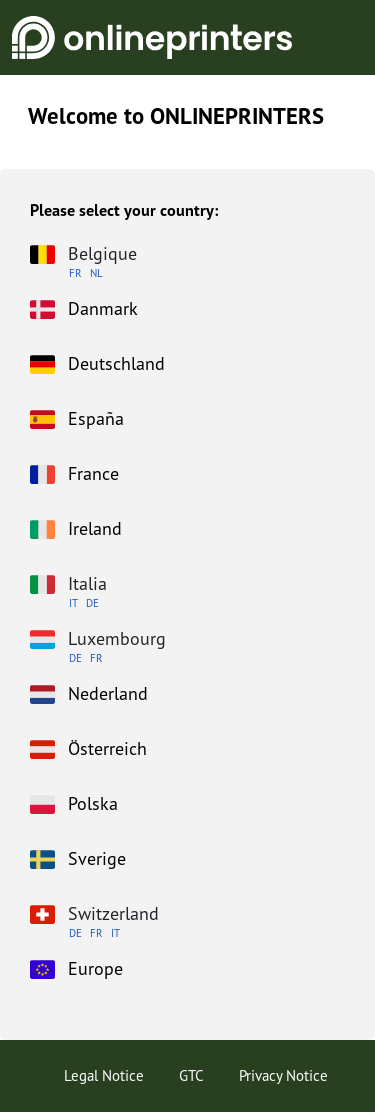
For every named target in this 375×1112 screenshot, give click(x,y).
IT (73, 603)
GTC (191, 1075)
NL (96, 273)
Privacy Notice (283, 1075)
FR (75, 273)
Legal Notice (104, 1075)
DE (92, 603)
